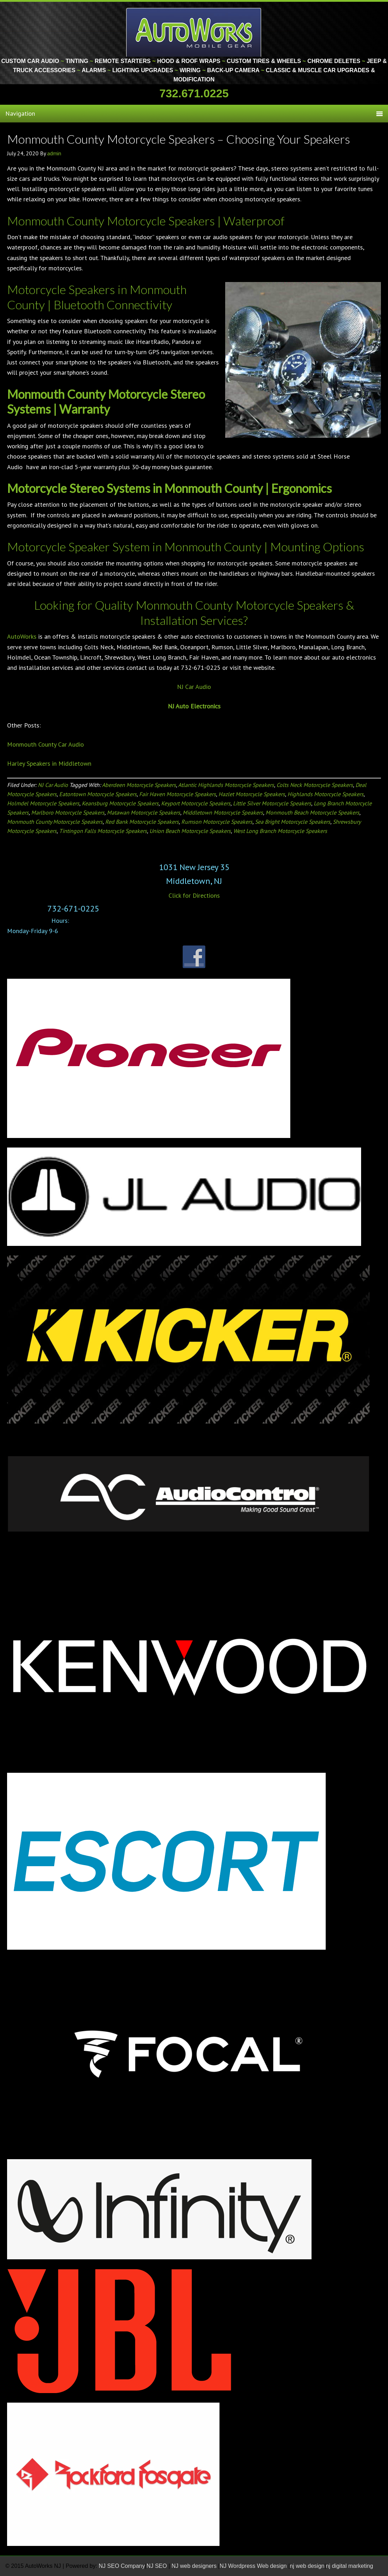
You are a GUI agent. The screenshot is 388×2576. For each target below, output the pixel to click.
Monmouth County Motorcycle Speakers (55, 821)
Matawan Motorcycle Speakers (143, 812)
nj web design (307, 2566)
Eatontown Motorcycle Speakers (98, 794)
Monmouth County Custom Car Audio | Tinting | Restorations (194, 32)
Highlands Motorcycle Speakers (325, 794)
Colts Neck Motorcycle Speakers (314, 784)
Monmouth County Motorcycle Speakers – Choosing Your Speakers (178, 139)
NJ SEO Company (122, 2566)
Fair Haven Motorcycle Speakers (177, 794)
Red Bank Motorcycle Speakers (142, 821)
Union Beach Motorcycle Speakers (190, 830)
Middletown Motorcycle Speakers (223, 812)
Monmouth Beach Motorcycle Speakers (312, 812)
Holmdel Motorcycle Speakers (43, 803)
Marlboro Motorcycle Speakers (67, 812)
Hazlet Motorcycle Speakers (251, 794)
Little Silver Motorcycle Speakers (272, 803)
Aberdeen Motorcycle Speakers (139, 784)
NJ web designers (195, 2566)
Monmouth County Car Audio (45, 744)
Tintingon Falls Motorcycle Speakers (103, 830)
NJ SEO (158, 2566)
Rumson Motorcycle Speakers (216, 821)
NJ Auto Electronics (194, 706)
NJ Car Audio (194, 687)
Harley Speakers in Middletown (49, 763)
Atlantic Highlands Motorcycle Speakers (226, 784)
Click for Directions (194, 895)
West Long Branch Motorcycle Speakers (280, 830)
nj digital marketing (349, 2566)
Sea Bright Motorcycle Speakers (292, 821)
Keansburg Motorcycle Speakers (120, 803)
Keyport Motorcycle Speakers (195, 803)
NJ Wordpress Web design (253, 2566)
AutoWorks (21, 636)
